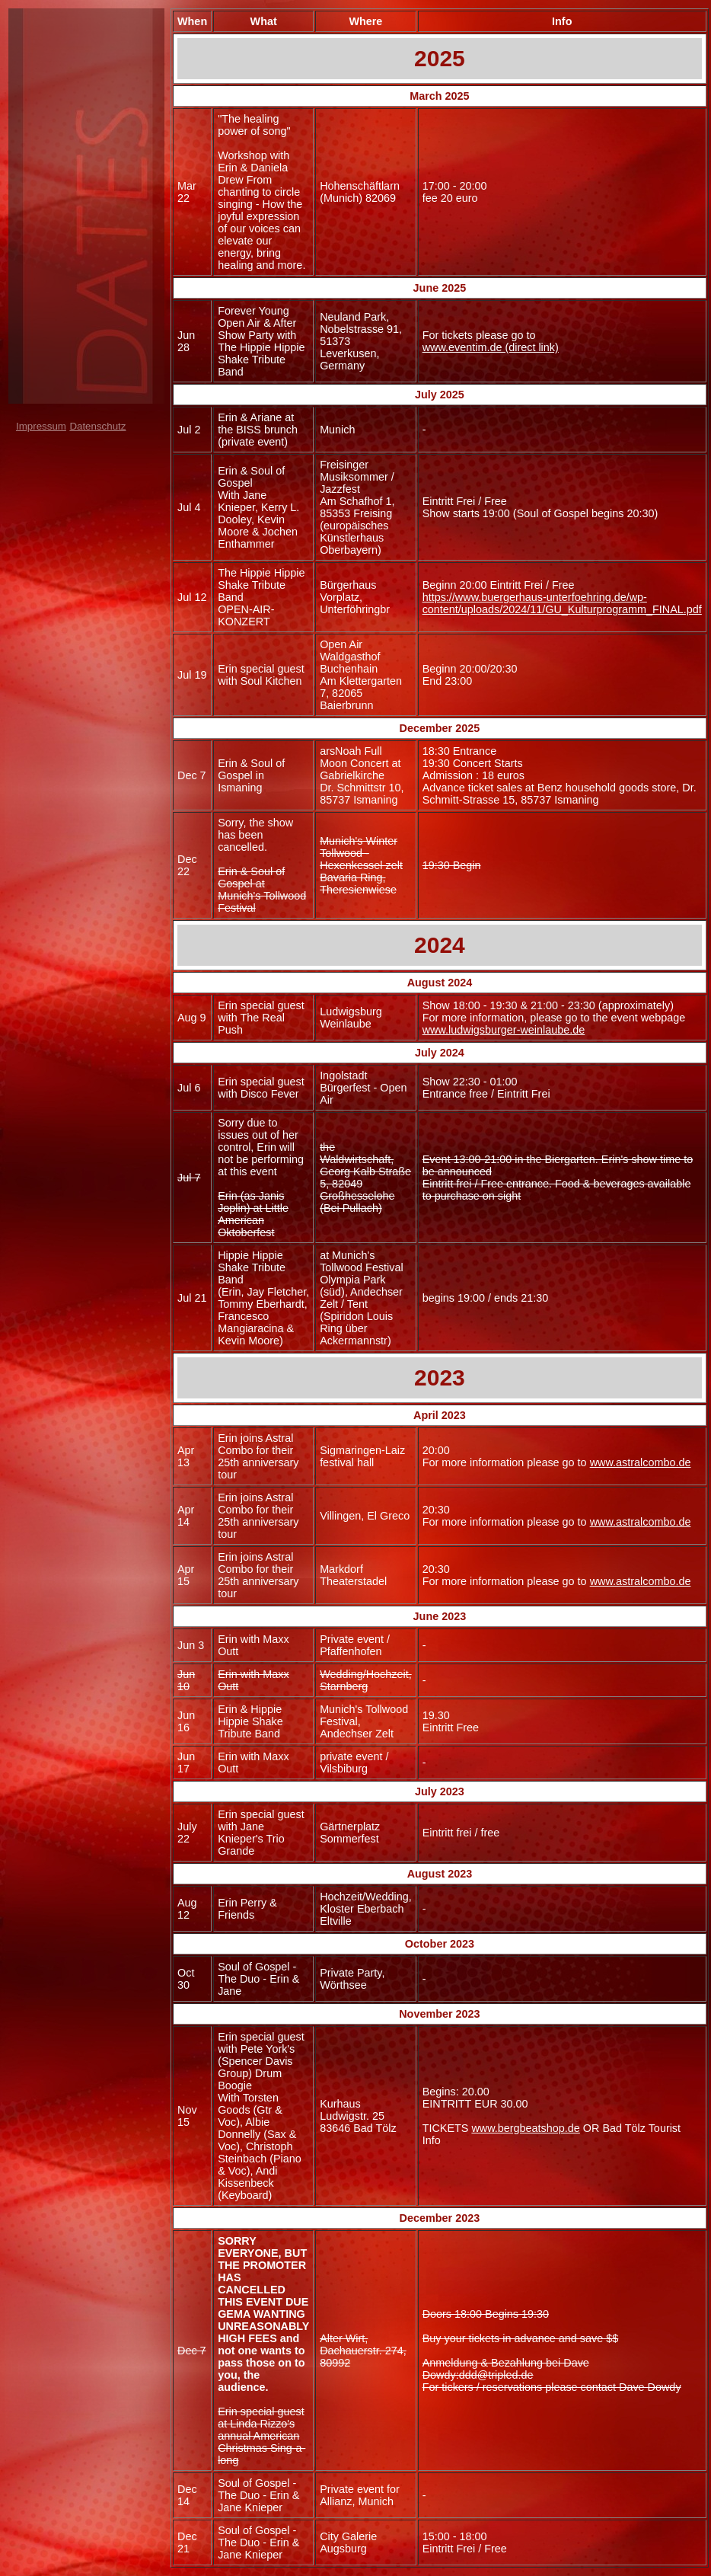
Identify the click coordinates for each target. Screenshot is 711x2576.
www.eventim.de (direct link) (490, 347)
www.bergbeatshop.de (525, 2128)
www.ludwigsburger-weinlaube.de (503, 1030)
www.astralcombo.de (640, 1462)
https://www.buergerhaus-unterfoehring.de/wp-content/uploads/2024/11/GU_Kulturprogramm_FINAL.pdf (562, 603)
